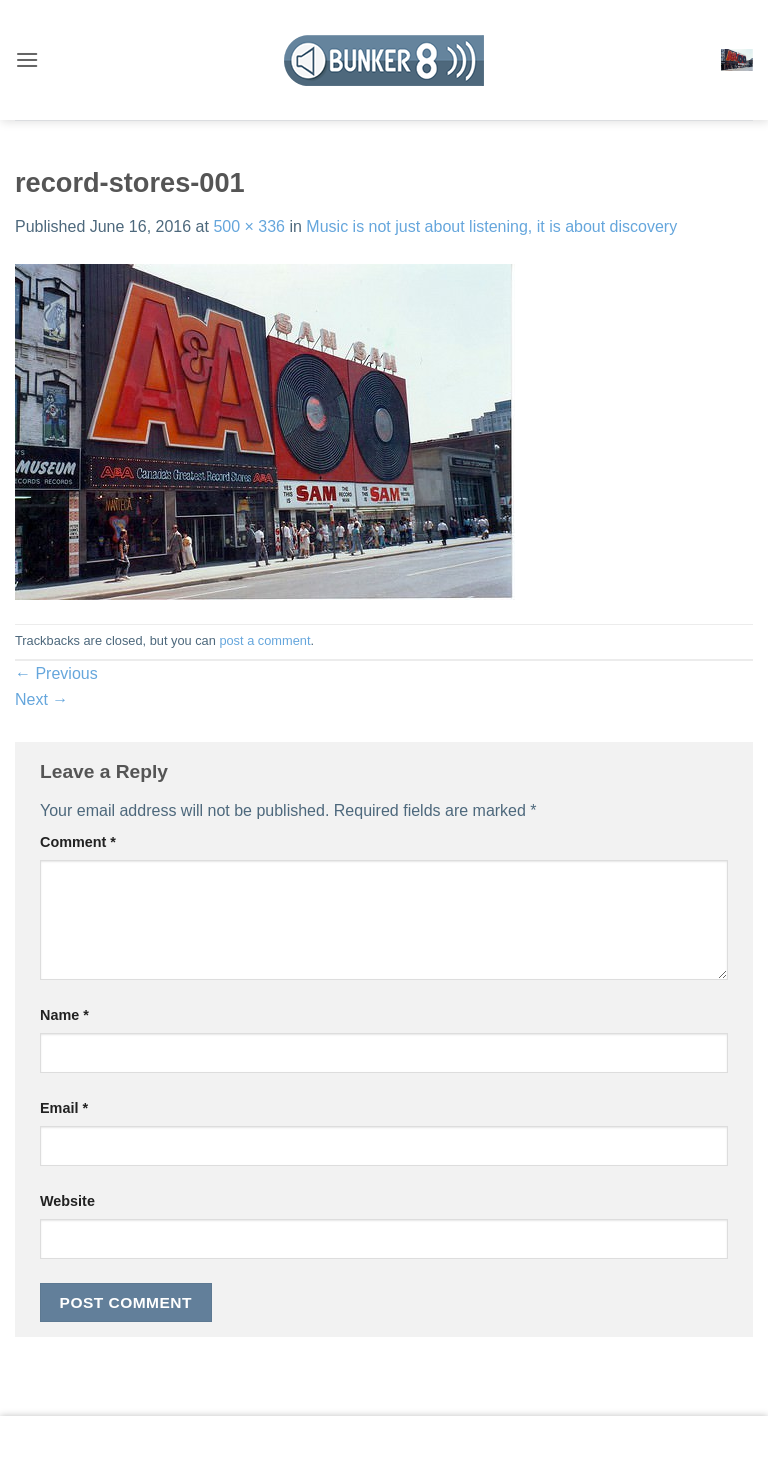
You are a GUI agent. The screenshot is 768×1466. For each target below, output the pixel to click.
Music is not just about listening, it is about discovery (491, 226)
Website (67, 1201)
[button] (27, 59)
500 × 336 (249, 226)
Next (41, 699)
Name (64, 1015)
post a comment (264, 640)
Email (64, 1108)
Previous (56, 673)
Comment (78, 842)
